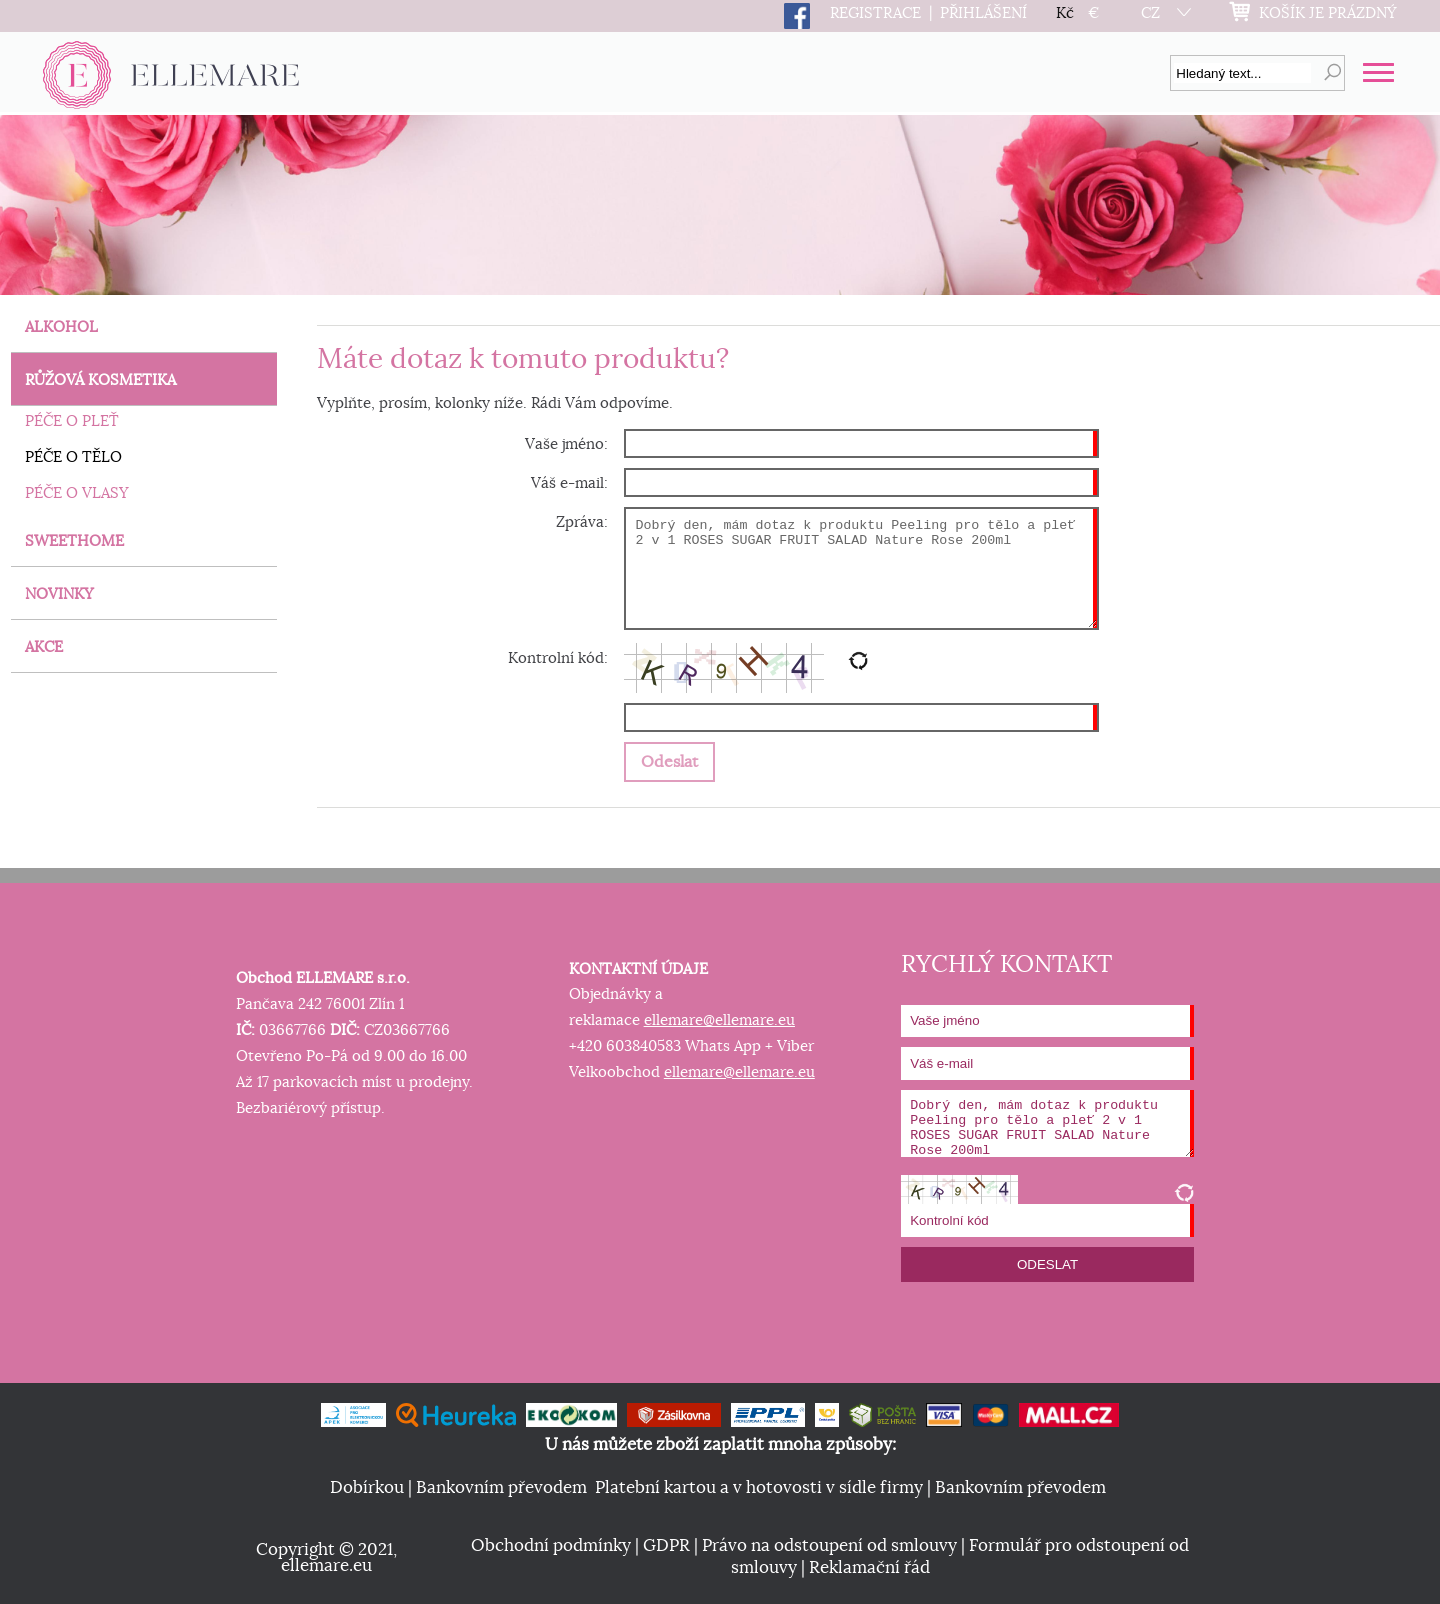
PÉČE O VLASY (77, 493)
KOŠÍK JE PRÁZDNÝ (1328, 13)
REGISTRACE (875, 13)
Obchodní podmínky (551, 1546)
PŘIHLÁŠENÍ (983, 13)
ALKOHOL (61, 327)
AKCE (44, 647)
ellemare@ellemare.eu (719, 1020)
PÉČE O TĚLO (73, 457)
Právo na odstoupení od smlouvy (829, 1546)
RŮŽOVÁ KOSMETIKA (100, 380)
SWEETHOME (74, 541)
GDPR (666, 1546)
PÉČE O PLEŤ (72, 421)
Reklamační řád (869, 1568)
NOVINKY (59, 594)
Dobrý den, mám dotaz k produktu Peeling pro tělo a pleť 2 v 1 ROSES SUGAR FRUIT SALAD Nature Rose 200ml (861, 568)
